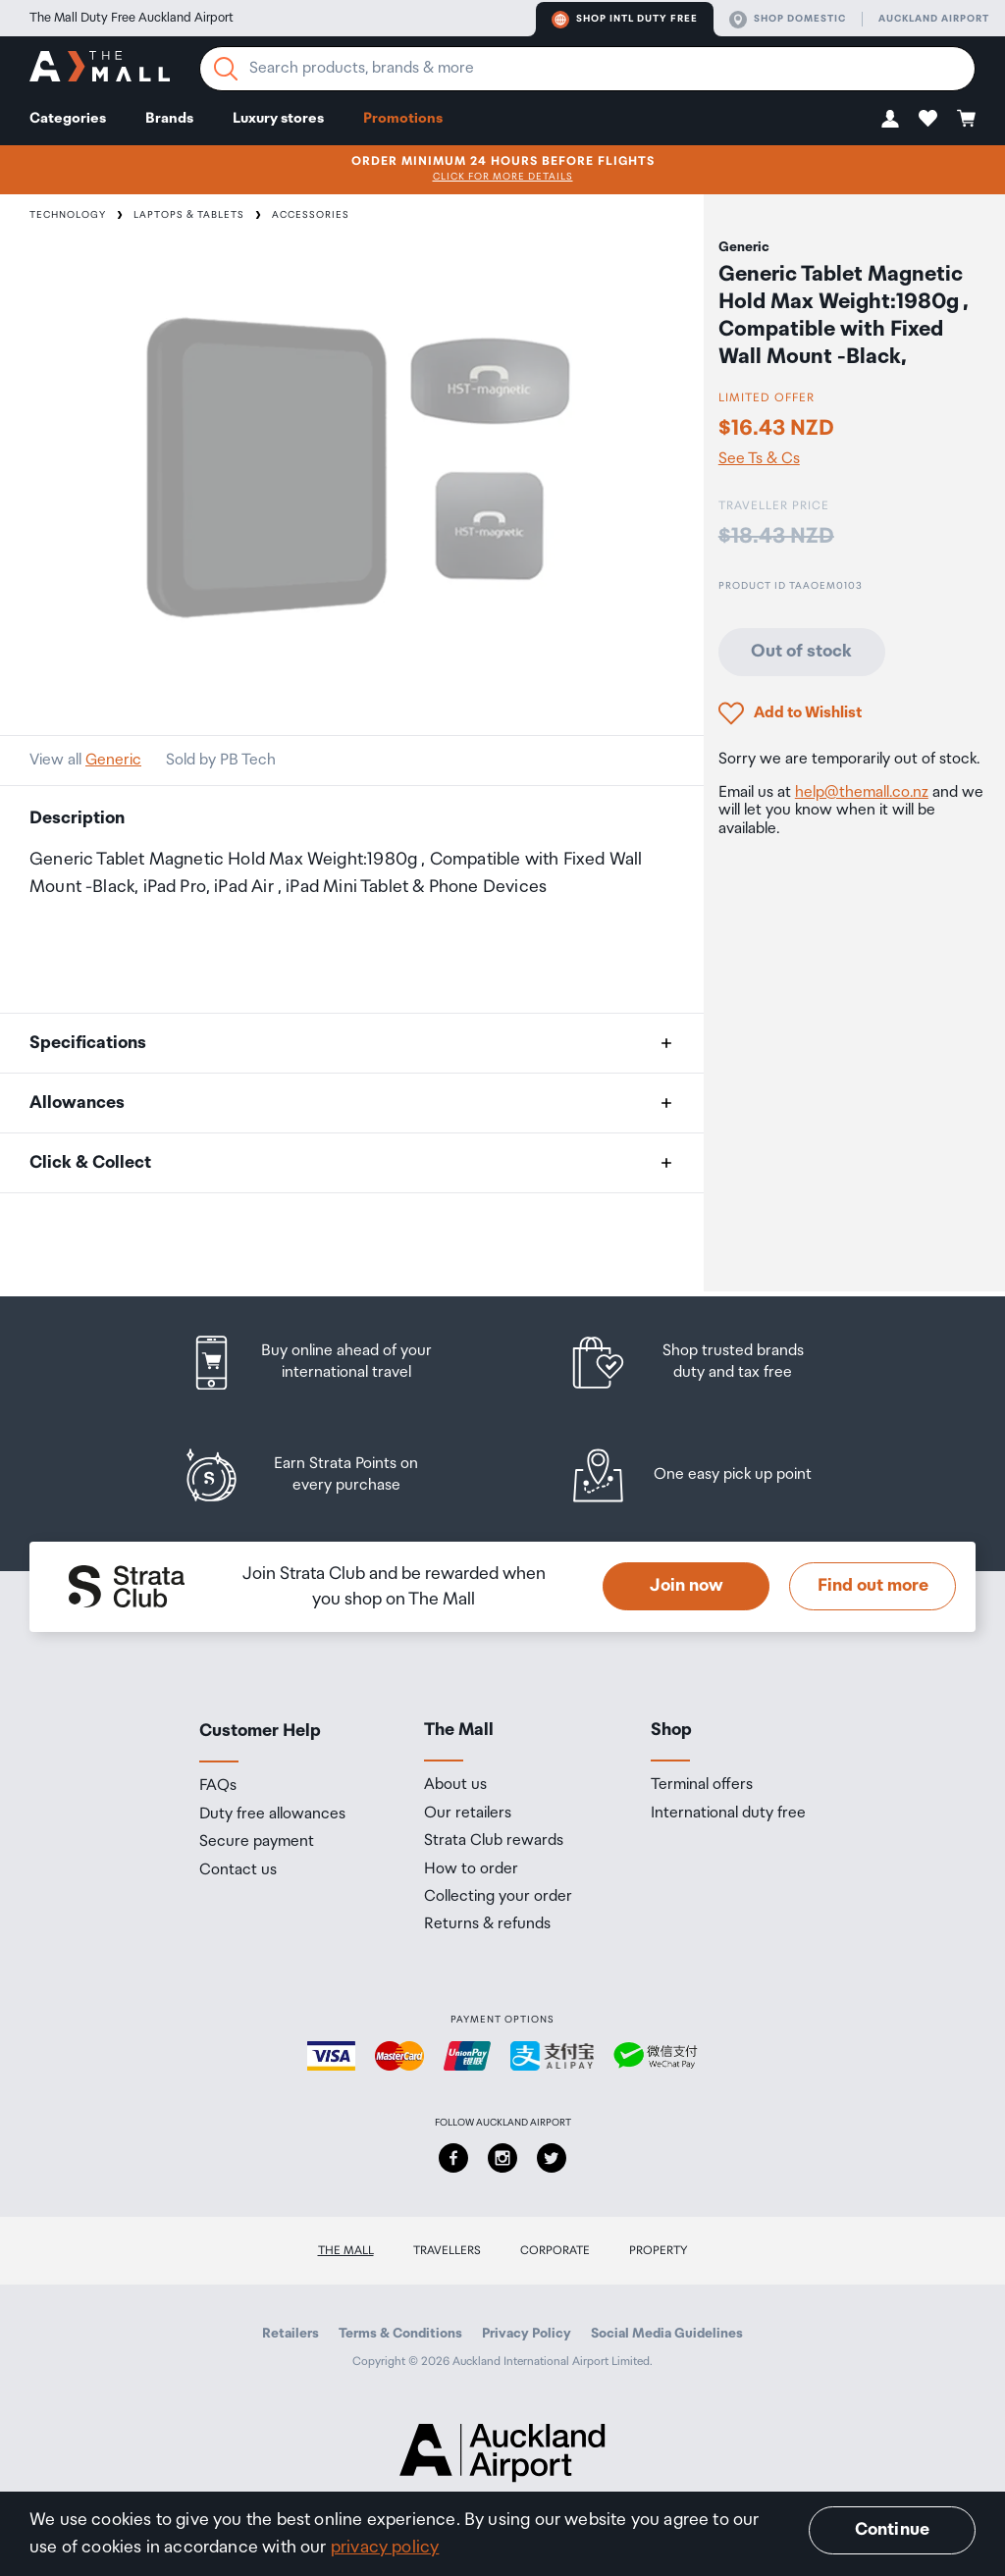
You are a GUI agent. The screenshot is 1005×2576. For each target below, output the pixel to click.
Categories (67, 118)
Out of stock (801, 651)
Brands (169, 118)
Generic (113, 760)
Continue (892, 2530)
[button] (890, 118)
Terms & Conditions (400, 2333)
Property (658, 2250)
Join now (686, 1586)
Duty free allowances (272, 1814)
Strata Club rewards (493, 1841)
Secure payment (256, 1842)
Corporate (555, 2250)
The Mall (346, 2250)
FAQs (218, 1786)
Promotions (403, 118)
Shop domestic (787, 19)
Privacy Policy (526, 2333)
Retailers (290, 2333)
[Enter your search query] (587, 68)
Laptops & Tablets (188, 215)
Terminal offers (702, 1785)
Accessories (310, 215)
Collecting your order (498, 1897)
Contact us (238, 1870)
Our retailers (467, 1813)
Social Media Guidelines (667, 2333)
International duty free (728, 1813)
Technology (67, 215)
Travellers (447, 2250)
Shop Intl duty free (625, 19)
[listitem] (328, 1362)
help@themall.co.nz (861, 792)
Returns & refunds (487, 1924)
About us (455, 1785)
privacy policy (385, 2547)
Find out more (873, 1586)
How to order (471, 1869)
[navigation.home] (99, 69)
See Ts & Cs (759, 459)
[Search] (226, 68)
